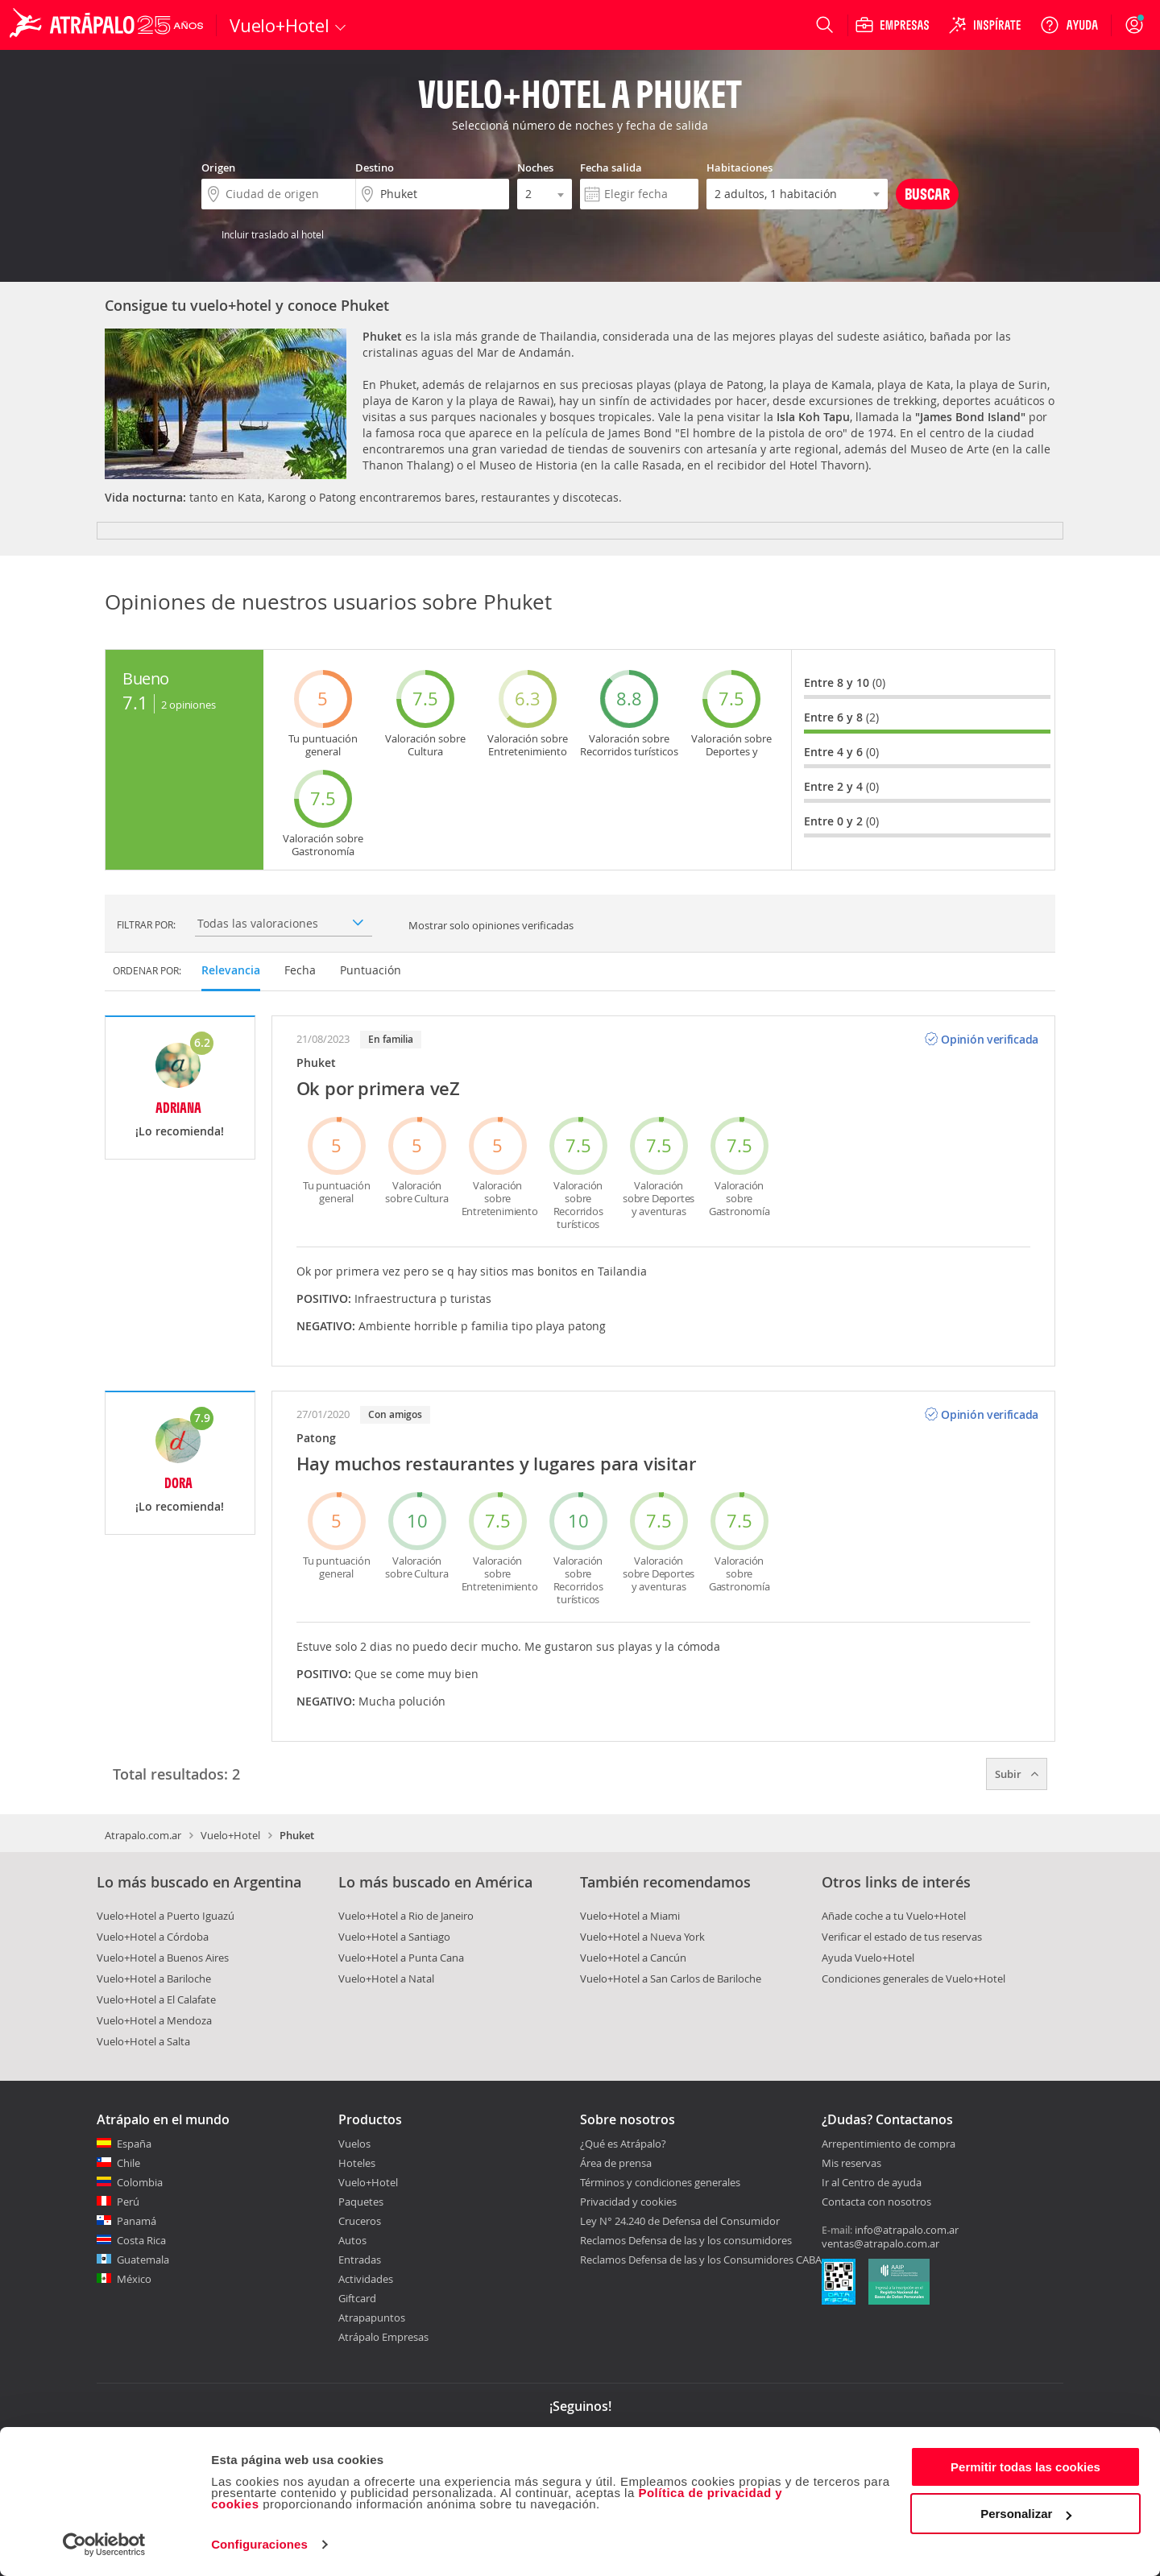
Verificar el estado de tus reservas (902, 1936)
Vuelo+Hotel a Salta (143, 2041)
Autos (352, 2240)
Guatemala (143, 2259)
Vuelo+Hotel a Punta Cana (401, 1957)
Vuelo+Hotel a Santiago (394, 1936)
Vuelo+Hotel (230, 1835)
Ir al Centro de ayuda (872, 2183)
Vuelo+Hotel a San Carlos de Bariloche (670, 1978)
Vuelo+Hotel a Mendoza (154, 2020)
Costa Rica (141, 2240)
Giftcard (357, 2298)
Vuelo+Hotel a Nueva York (642, 1936)
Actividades (365, 2279)
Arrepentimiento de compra (888, 2144)
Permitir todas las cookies (1025, 2467)
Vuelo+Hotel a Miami (630, 1915)
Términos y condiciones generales (660, 2182)
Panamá (136, 2221)
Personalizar (1025, 2513)
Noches (535, 167)
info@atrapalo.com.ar (907, 2229)
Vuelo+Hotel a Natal (386, 1978)
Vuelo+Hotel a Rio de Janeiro (406, 1915)
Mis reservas (851, 2163)
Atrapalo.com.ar (143, 1835)
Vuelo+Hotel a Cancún (633, 1957)
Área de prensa (616, 2163)
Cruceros (359, 2221)
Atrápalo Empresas (383, 2337)
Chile (128, 2163)
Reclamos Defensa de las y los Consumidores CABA (701, 2259)
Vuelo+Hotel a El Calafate (156, 1999)
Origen (218, 167)
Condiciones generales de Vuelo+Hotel (913, 1978)
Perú (128, 2201)
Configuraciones (259, 2544)
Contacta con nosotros (876, 2202)
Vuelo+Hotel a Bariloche (154, 1978)
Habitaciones (739, 167)
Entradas (359, 2259)
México (134, 2279)
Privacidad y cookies (628, 2201)
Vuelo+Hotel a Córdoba (153, 1936)
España (134, 2143)
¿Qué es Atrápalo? (623, 2143)
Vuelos (354, 2143)
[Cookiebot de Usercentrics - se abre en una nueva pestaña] (104, 2545)
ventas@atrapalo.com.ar (880, 2243)
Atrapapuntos (371, 2317)
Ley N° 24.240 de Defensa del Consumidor (680, 2221)
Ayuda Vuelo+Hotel (868, 1957)
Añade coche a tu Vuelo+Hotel (894, 1915)
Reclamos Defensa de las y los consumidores (686, 2240)
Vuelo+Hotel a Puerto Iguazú (165, 1915)
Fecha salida (611, 167)
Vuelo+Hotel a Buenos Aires (163, 1957)
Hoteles (356, 2163)
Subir (1016, 1774)
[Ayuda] (1069, 25)
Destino (374, 167)
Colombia (140, 2182)
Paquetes (360, 2201)
